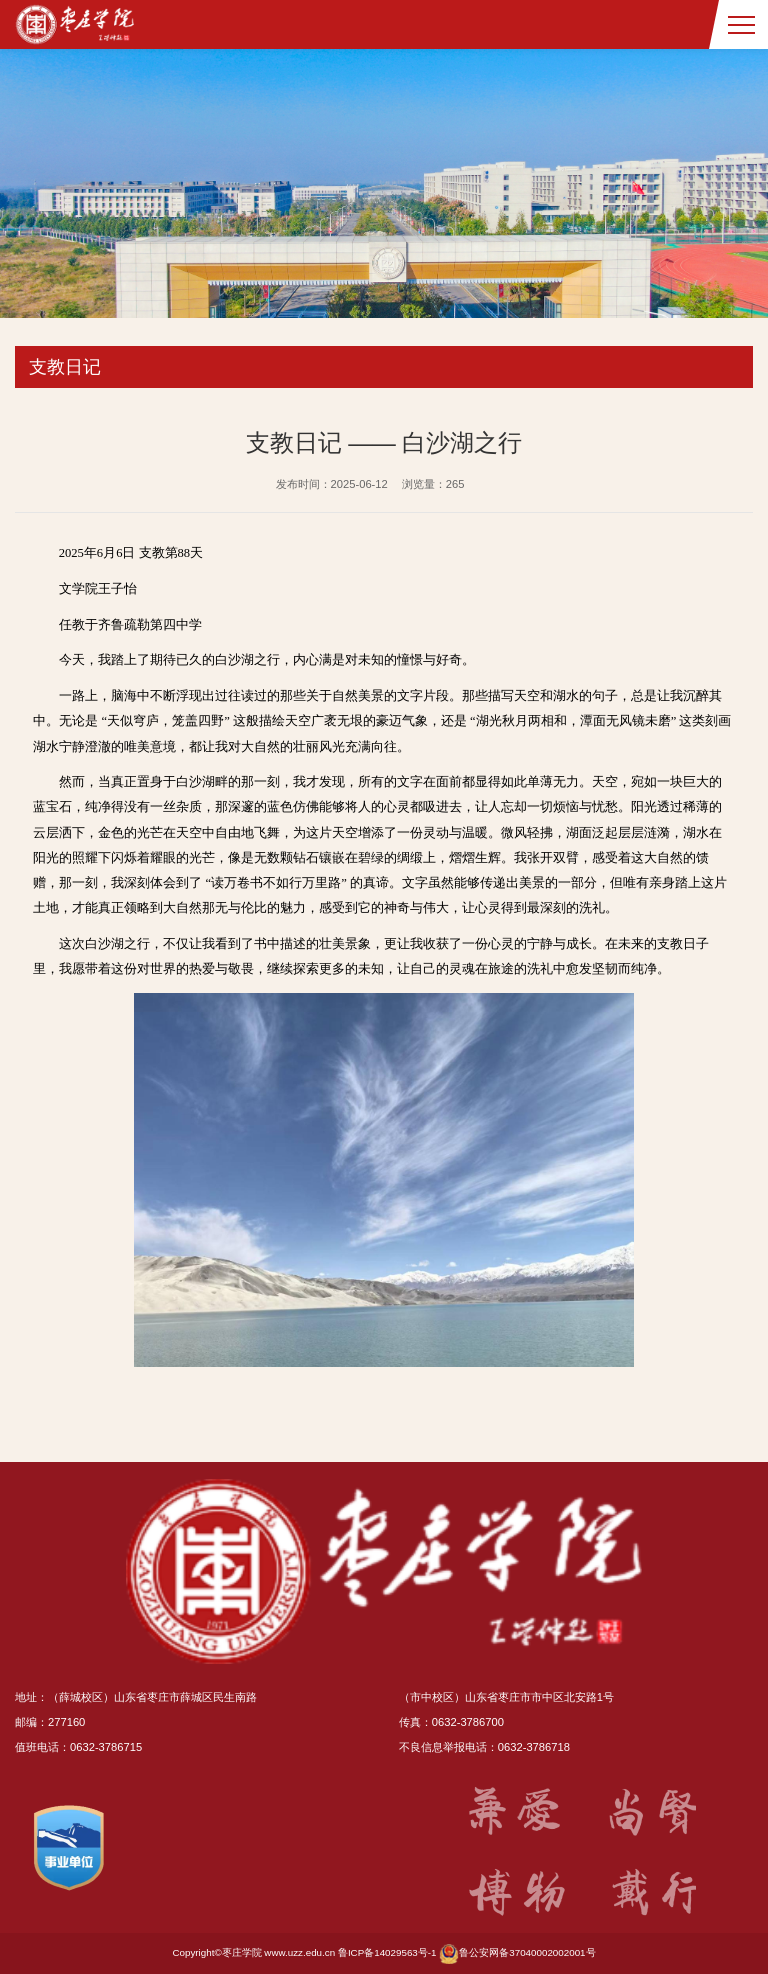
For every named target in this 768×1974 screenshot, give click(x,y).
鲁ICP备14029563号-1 (387, 1952)
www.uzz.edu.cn (299, 1952)
